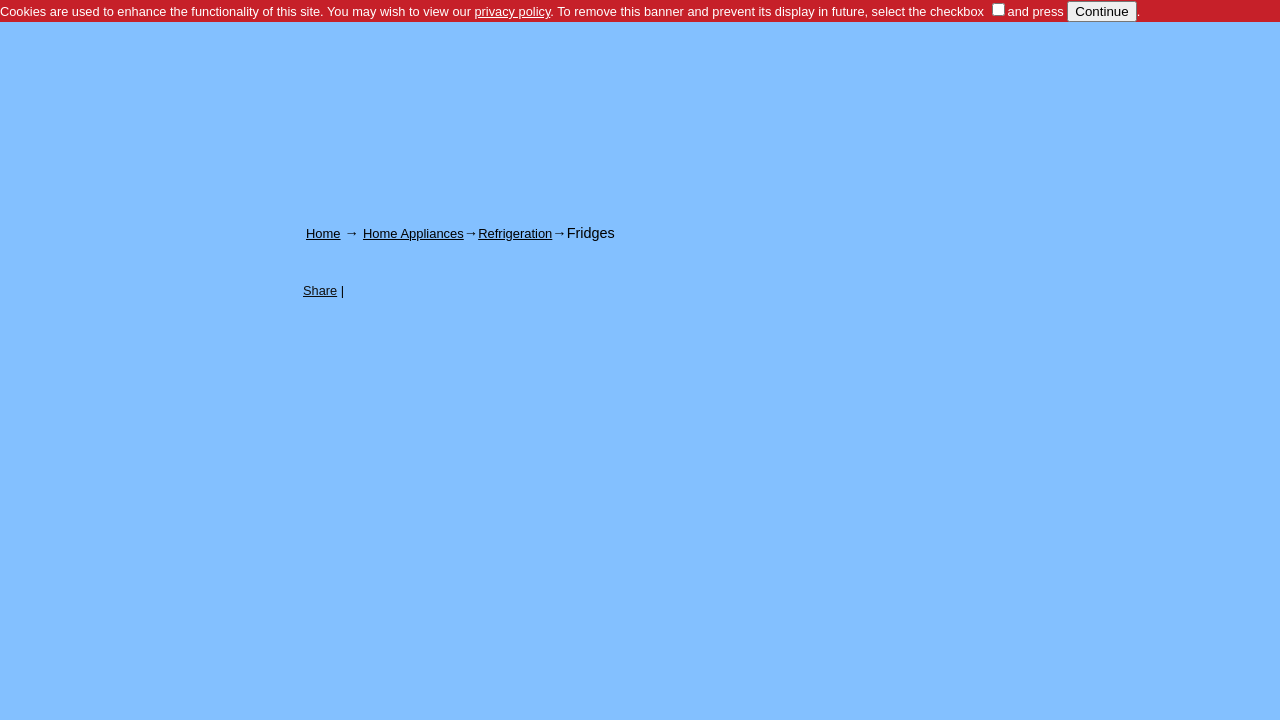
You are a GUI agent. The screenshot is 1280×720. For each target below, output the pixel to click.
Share (320, 290)
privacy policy (512, 11)
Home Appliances (413, 233)
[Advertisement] (640, 79)
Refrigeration (515, 233)
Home (323, 233)
